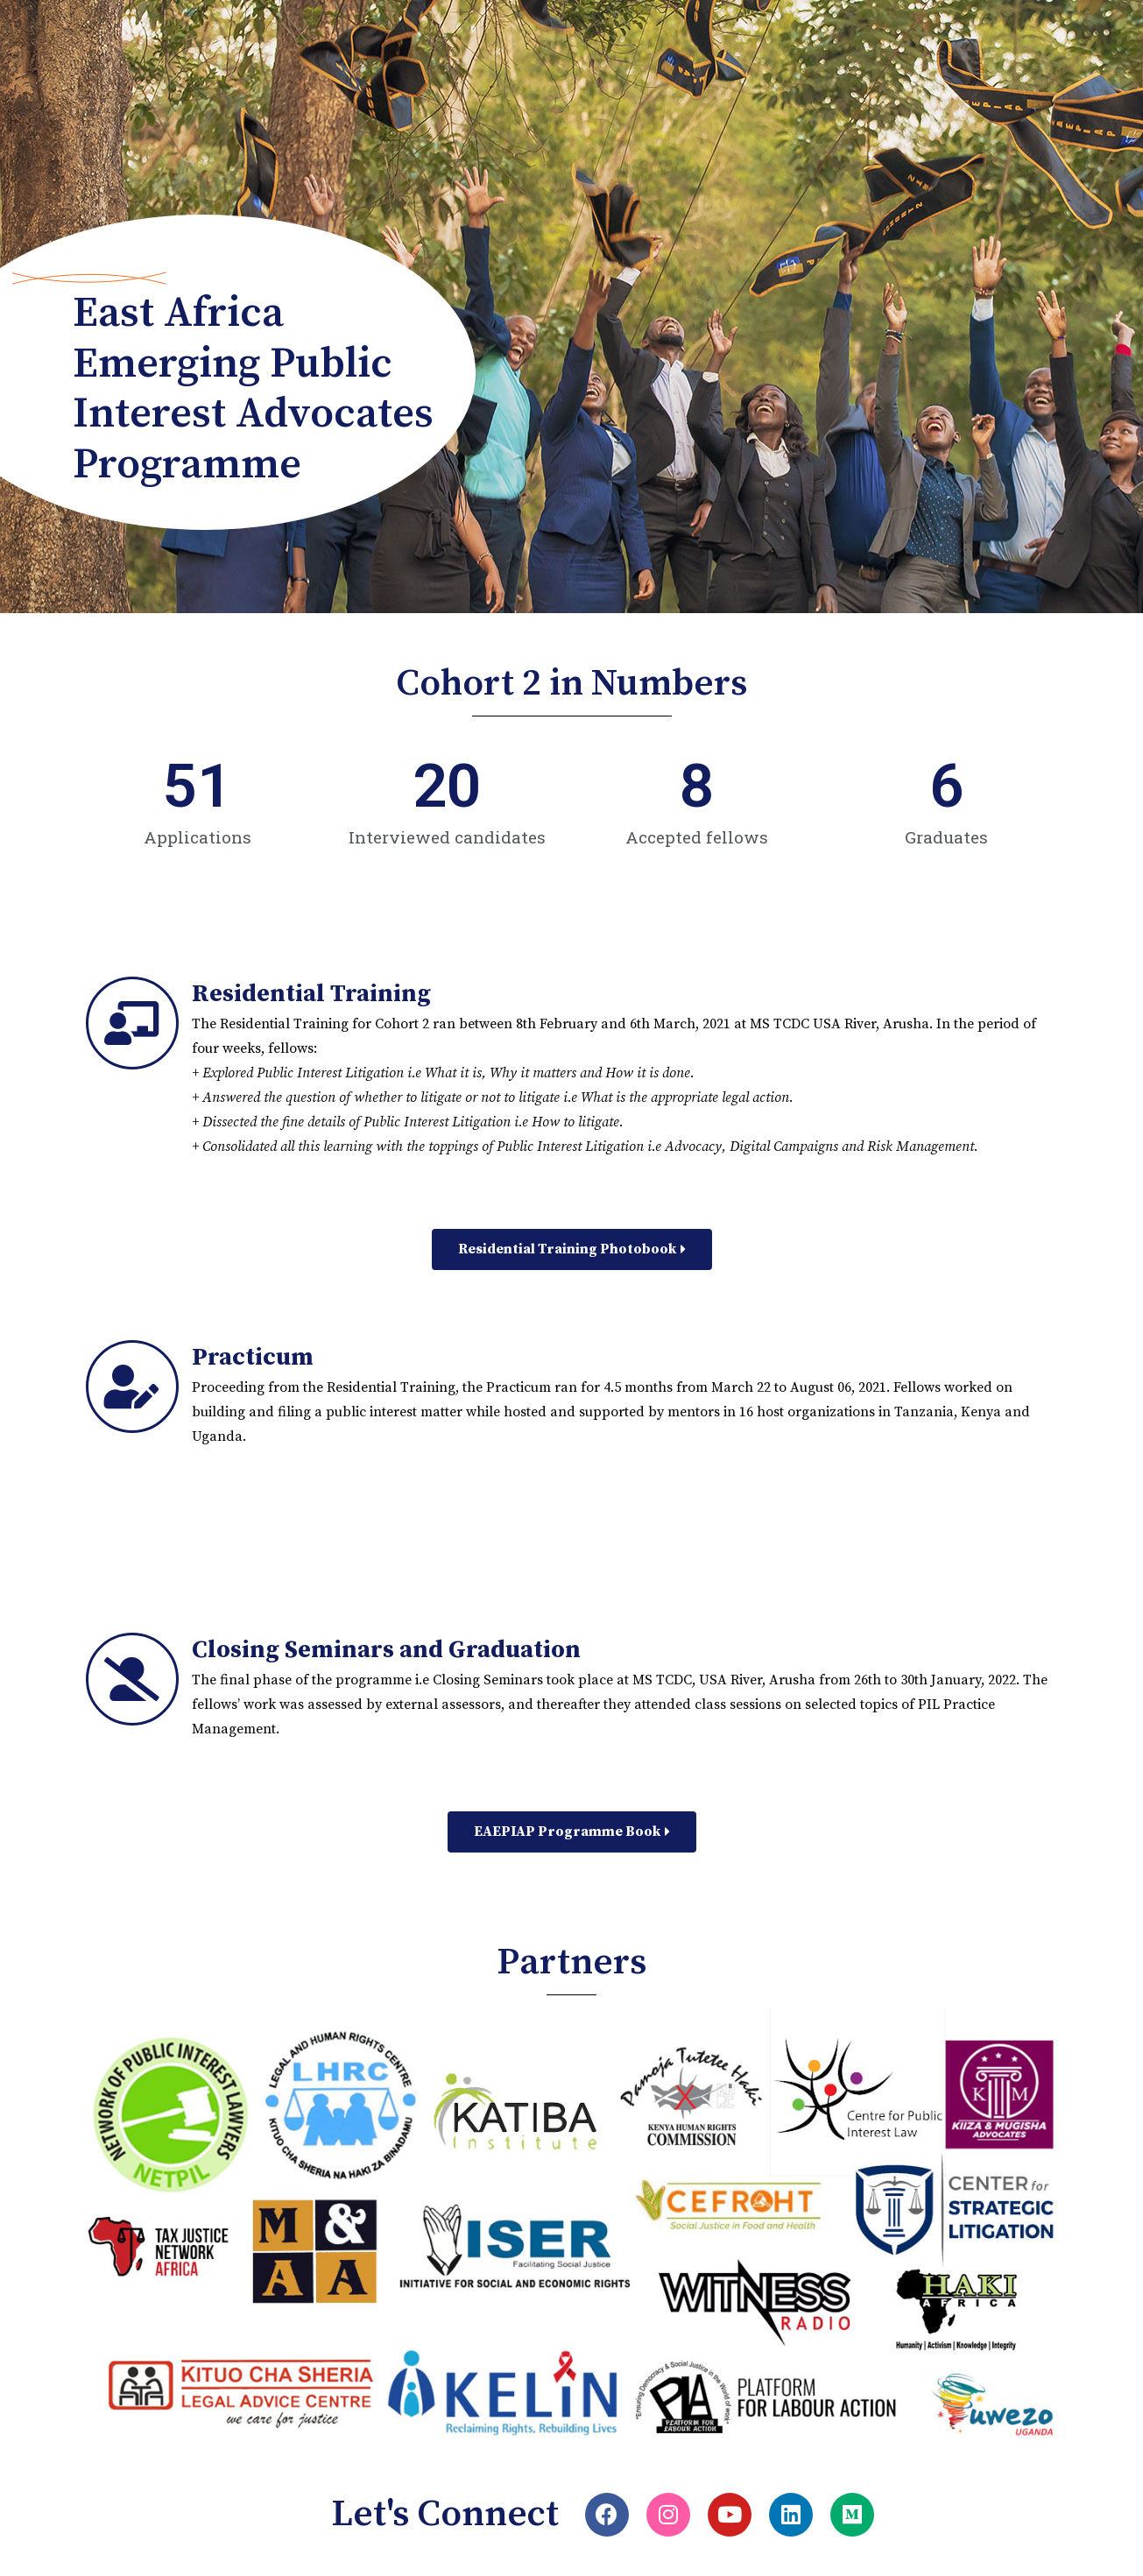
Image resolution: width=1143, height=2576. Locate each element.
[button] (572, 1249)
